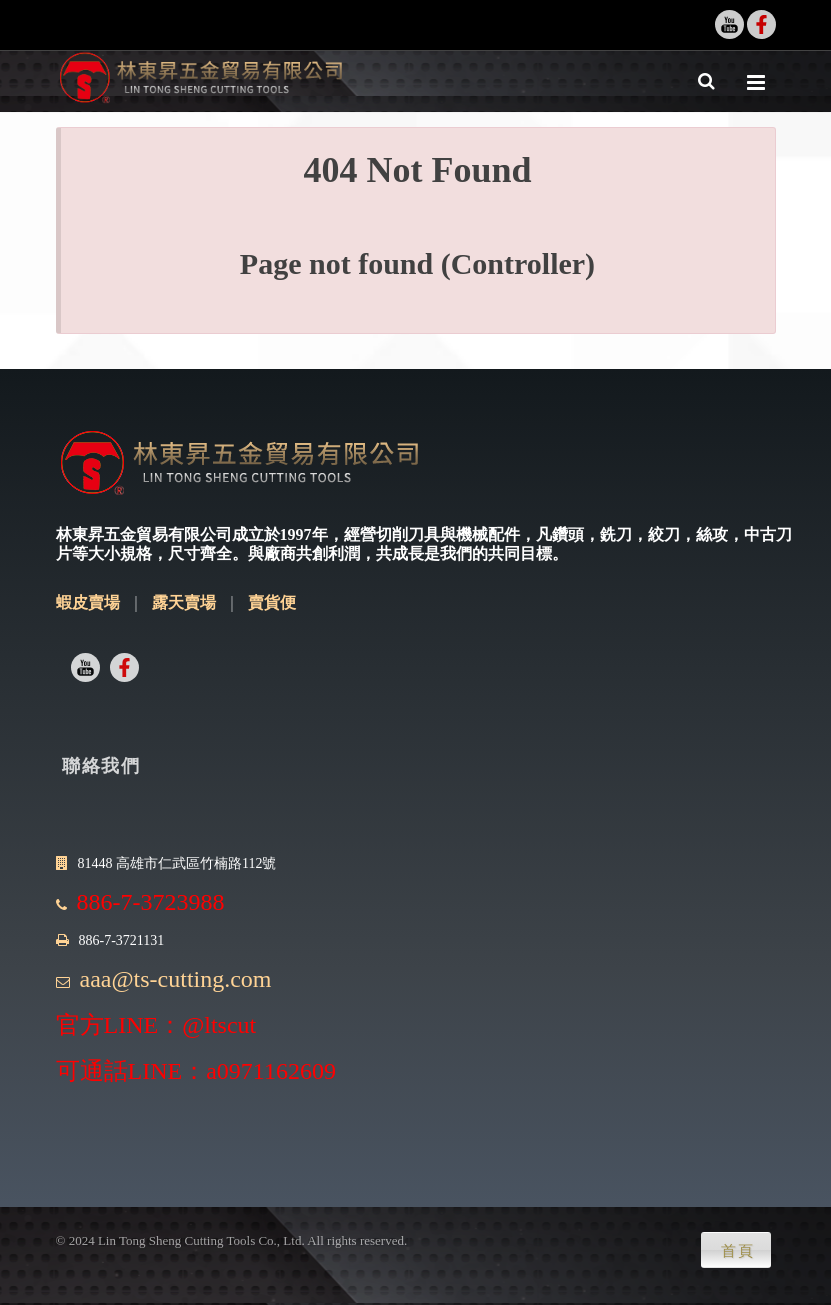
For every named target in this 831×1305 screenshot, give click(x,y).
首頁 (738, 1251)
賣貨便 (272, 602)
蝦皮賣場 (88, 602)
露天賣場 (184, 602)
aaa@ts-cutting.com (176, 979)
